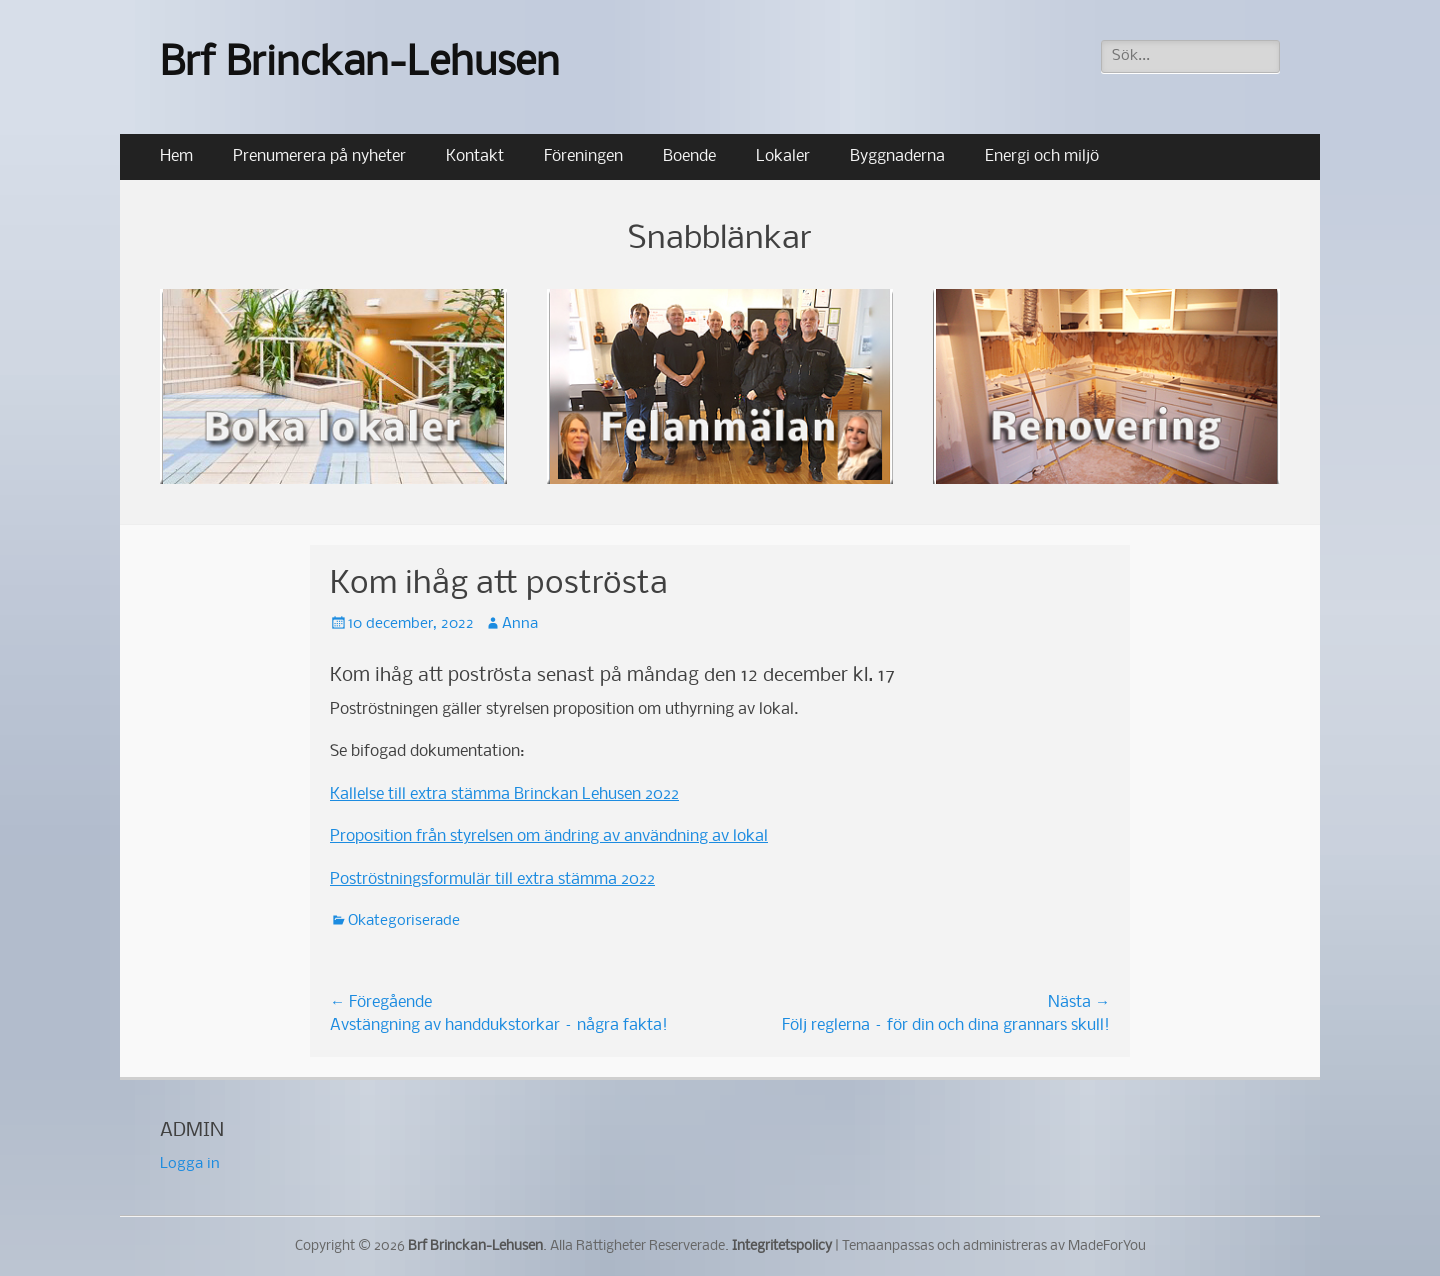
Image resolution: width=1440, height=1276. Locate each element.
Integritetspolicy (782, 1246)
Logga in (190, 1164)
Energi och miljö (1042, 156)
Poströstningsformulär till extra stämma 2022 (492, 879)
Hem (176, 156)
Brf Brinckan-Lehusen (360, 64)
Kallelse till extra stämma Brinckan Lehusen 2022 (504, 794)
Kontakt (475, 156)
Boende (689, 156)
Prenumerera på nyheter (319, 156)
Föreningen (583, 156)
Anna (520, 624)
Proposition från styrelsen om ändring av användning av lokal (549, 836)
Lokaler (783, 156)
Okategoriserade (404, 921)
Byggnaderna (897, 156)
